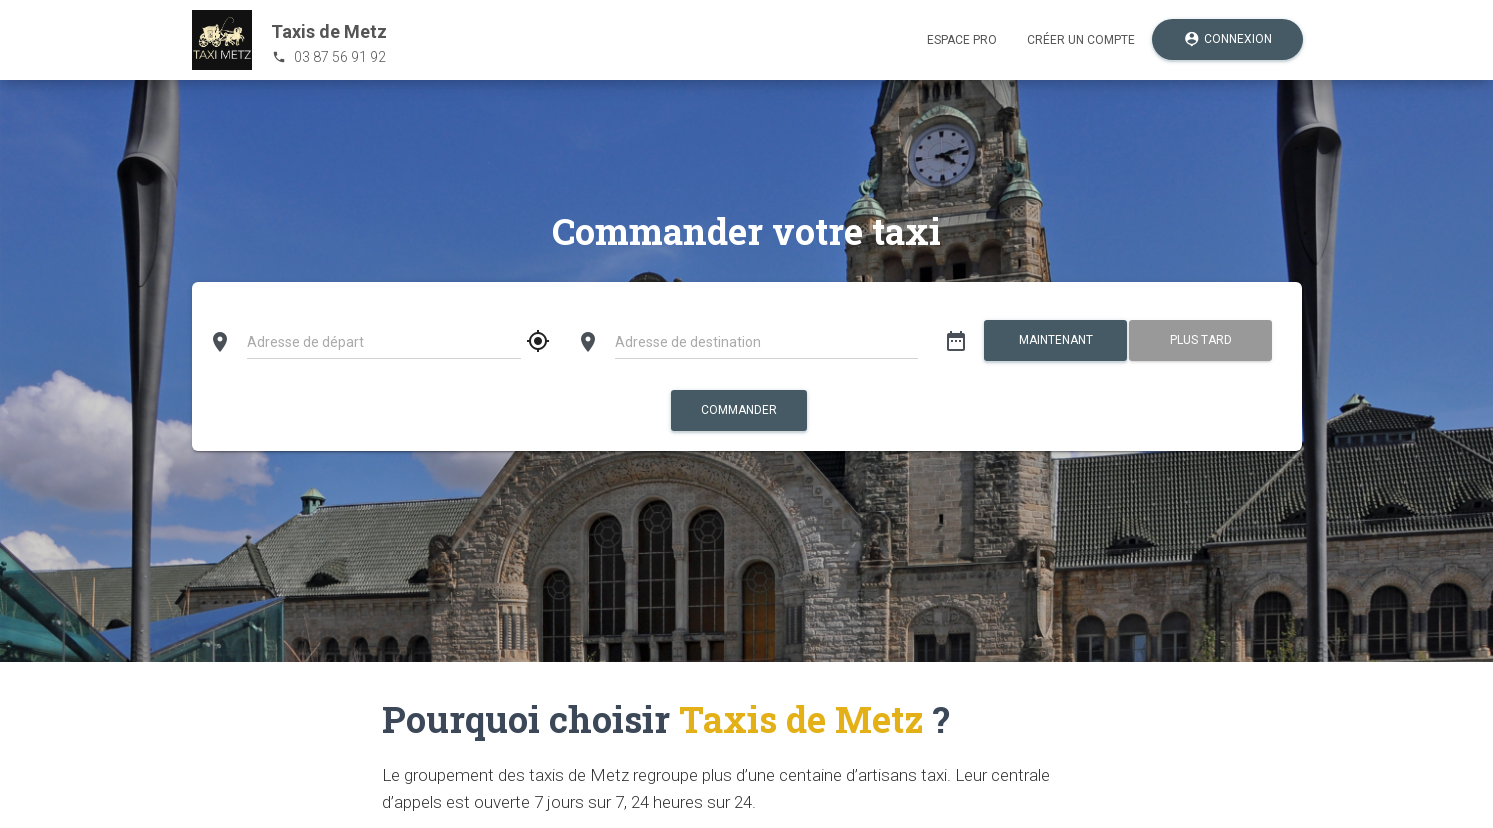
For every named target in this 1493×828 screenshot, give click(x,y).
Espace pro (962, 40)
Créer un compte (1081, 40)
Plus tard (1201, 340)
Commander (739, 410)
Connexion (1227, 39)
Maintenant (1056, 340)
